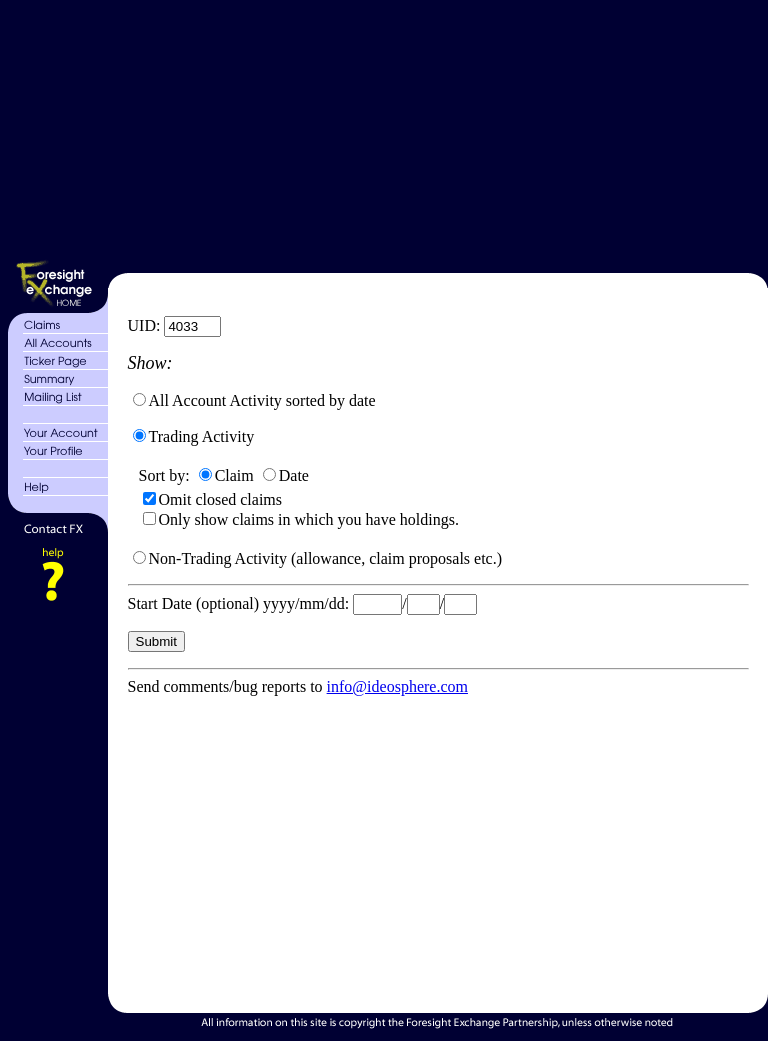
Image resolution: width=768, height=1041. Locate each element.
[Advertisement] (436, 133)
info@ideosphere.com (397, 686)
